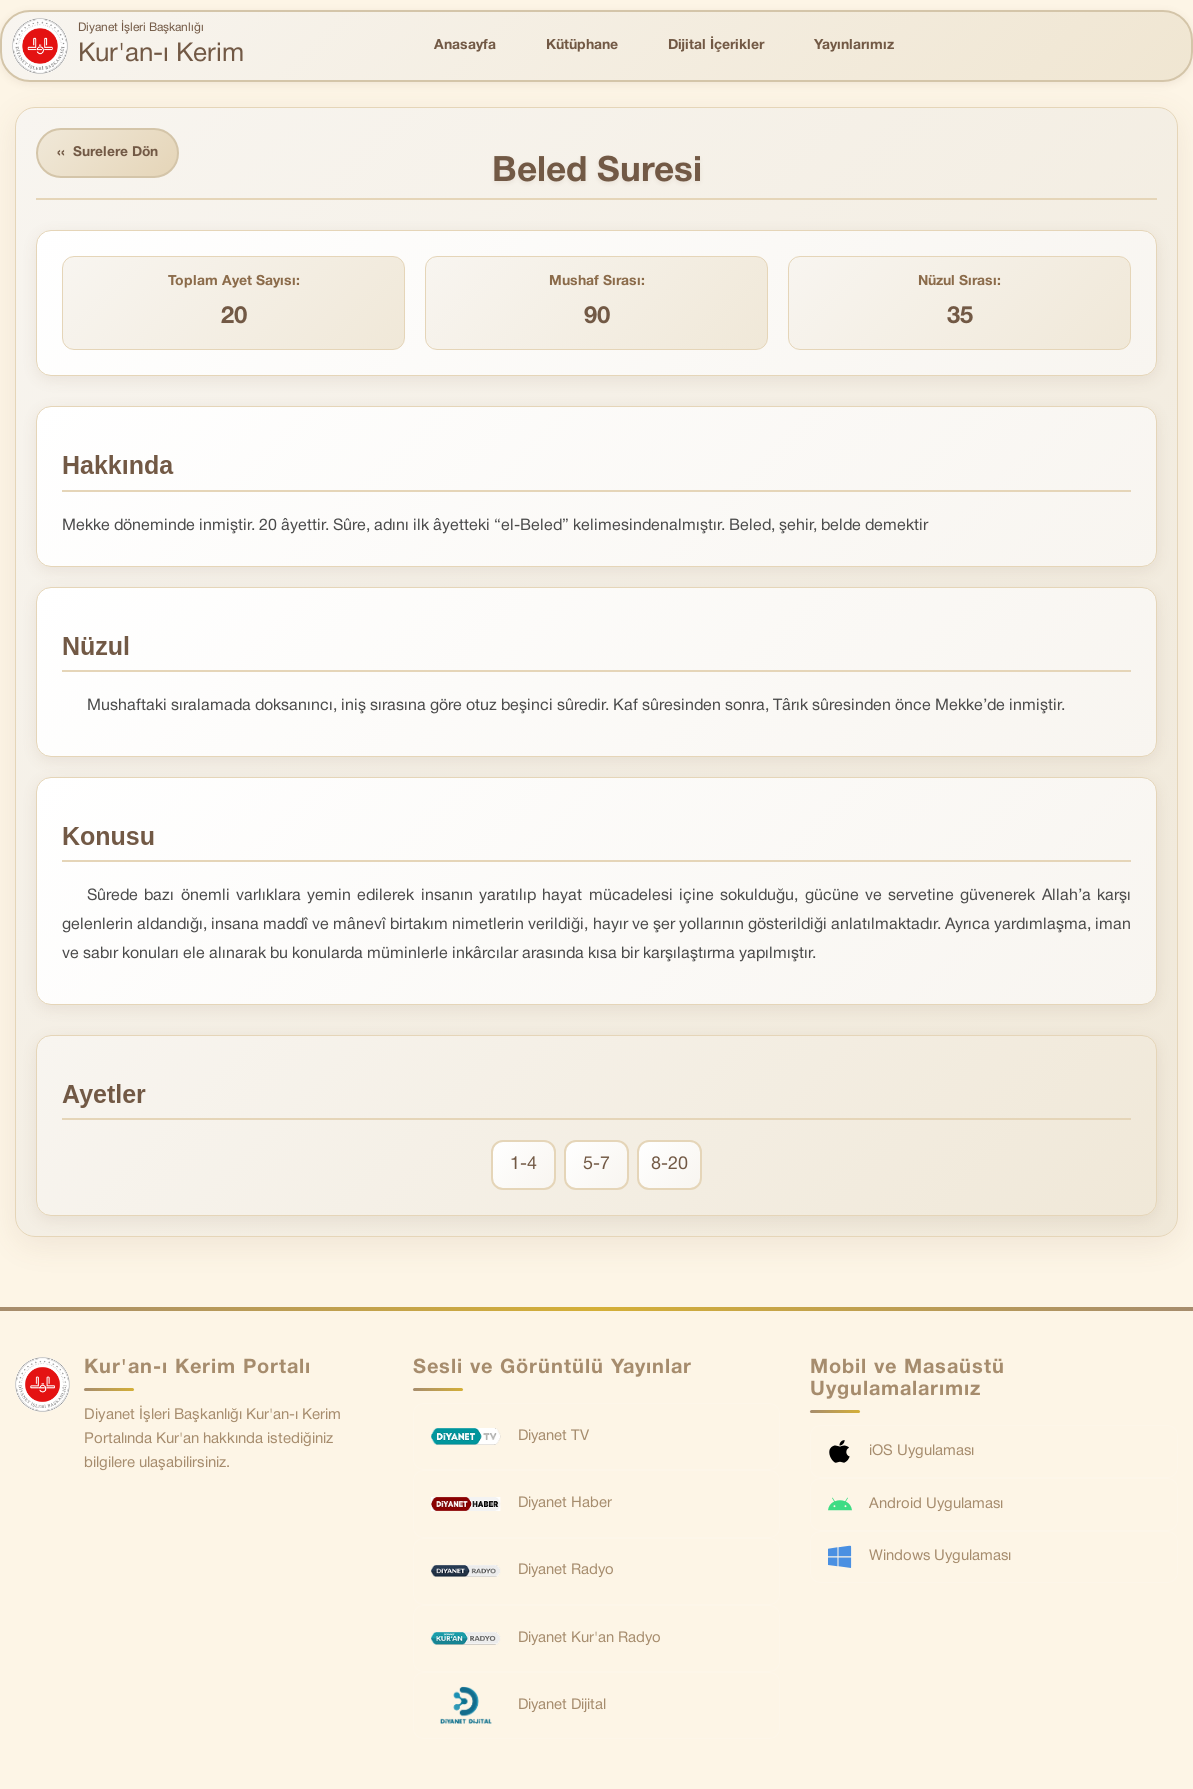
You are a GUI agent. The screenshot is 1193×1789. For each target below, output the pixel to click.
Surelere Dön (109, 153)
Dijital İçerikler (716, 45)
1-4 (523, 1165)
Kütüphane (582, 45)
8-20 (669, 1165)
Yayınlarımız (854, 45)
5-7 (596, 1165)
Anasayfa (465, 45)
